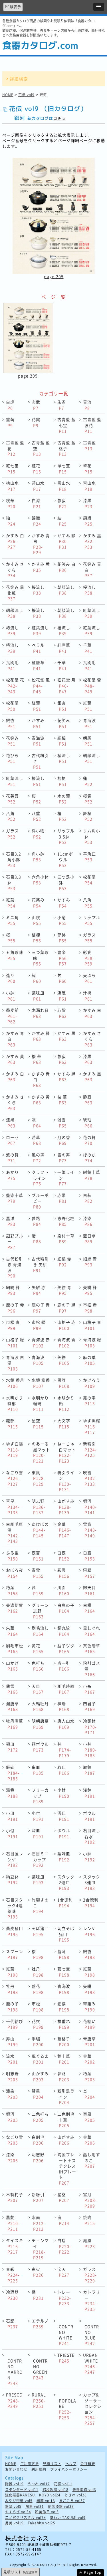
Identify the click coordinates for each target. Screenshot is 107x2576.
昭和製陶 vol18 (55, 2489)
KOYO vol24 (49, 2495)
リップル (91, 920)
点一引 (63, 1666)
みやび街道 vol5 (19, 2500)
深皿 (63, 1816)
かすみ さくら (15, 569)
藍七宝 (63, 1972)
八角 (10, 816)
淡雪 (62, 1122)
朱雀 (61, 405)
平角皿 (89, 857)
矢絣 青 (64, 1290)
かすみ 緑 (66, 541)
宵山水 (89, 486)
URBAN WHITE (90, 2363)
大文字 (63, 1423)
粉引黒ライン (65, 2096)
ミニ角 (12, 920)
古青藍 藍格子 (66, 448)
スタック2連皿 (65, 1882)
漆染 (87, 1221)
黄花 (38, 1648)
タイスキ (14, 2246)
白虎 (10, 405)
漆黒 (87, 503)
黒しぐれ (91, 1631)
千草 (87, 648)
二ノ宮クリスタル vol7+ (25, 2517)
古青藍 (89, 445)
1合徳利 (65, 1903)
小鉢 (10, 995)
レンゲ (89, 1931)
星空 (38, 1423)
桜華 (10, 503)
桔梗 (62, 781)
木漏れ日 (40, 1013)
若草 (36, 1140)
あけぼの (40, 1529)
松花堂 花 (15, 685)
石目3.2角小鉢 (13, 859)
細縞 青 (90, 1262)
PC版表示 (13, 6)
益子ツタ (65, 1648)
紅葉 (36, 706)
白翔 (64, 2246)
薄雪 (12, 1689)
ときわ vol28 (75, 2495)
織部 (12, 1423)
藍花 (38, 1989)
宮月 (90, 2200)
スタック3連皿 (91, 1882)
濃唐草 (12, 1706)
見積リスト (52, 2463)
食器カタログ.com (40, 45)
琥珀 (87, 1122)
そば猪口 (40, 1931)
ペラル (38, 648)
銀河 (90, 1506)
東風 (38, 1478)
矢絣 (63, 1360)
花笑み (63, 723)
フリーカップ (40, 1795)
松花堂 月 (66, 685)
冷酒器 (12, 2295)
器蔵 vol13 (46, 2500)
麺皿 (12, 1747)
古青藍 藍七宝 (66, 425)
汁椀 (87, 995)
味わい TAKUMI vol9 (68, 2517)
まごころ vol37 (72, 2500)
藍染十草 (14, 1198)
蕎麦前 (12, 1015)
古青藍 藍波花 (92, 425)
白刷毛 (38, 2140)
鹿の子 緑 (66, 1308)
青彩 (13, 2274)
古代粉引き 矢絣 (40, 1264)
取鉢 (89, 1770)
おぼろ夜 (14, 1573)
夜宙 (38, 1555)
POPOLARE (67, 2409)
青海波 (89, 723)
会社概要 (87, 2463)
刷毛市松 (14, 1648)
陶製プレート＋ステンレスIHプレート (66, 2169)
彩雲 (63, 1573)
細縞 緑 (13, 1290)
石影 (12, 2324)
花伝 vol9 (26, 94)
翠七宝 (63, 468)
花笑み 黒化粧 (15, 592)
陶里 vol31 (34, 2506)
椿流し (12, 630)
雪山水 (63, 486)
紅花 (36, 468)
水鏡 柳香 (41, 1383)
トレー (64, 2297)
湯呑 (12, 1793)
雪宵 (90, 1529)
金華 (64, 1529)
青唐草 (89, 2041)
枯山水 (12, 486)
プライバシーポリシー (68, 2469)
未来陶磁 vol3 (84, 2489)
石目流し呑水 (91, 1836)
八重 (36, 816)
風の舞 (38, 1157)
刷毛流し (40, 1631)
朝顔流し (65, 590)
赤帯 (62, 1198)
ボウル (89, 1816)
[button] (98, 7)
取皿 (63, 1770)
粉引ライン (65, 1481)
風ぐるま (40, 2059)
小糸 (89, 1689)
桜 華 (36, 1059)
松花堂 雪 (92, 685)
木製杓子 (14, 2197)
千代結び (14, 2024)
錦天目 (89, 1590)
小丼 (90, 1749)
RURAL (39, 2400)
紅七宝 (12, 468)
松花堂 (12, 706)
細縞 (62, 741)
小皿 (12, 1816)
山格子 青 (92, 1325)
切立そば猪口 (65, 1933)
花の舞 (89, 1140)
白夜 (63, 1555)
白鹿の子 (65, 1608)
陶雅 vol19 (14, 2484)
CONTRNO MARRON (15, 2372)
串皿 (38, 1770)
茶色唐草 (91, 1648)
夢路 (62, 938)
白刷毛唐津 (14, 1532)
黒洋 (10, 1221)
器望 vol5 (13, 2506)
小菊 (62, 920)
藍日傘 (89, 1239)
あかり (12, 1175)
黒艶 (13, 2222)
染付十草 (65, 1239)
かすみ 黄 (41, 567)
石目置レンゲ (14, 1859)
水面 (38, 2222)
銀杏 (62, 706)
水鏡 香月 (15, 1383)
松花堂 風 (41, 685)
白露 (89, 1555)
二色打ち (40, 2117)
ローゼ (12, 1140)
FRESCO (14, 2400)
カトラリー (91, 2300)
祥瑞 (63, 1706)
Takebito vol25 (41, 2523)
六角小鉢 (40, 880)
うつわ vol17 (39, 2484)
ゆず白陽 (14, 1449)
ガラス (12, 833)
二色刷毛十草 (65, 2119)
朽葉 (12, 1590)
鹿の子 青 (41, 1308)
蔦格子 (63, 2041)
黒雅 (63, 1383)
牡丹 (38, 1972)
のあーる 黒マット (41, 1452)
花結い (89, 2024)
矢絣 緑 (90, 1290)
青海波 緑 (92, 1342)
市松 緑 (39, 1325)
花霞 (36, 422)
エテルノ (40, 2324)
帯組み (89, 2006)
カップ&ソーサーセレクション (92, 2409)
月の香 (63, 1140)
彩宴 (88, 957)
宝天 (63, 2272)
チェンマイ (40, 2248)
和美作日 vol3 (47, 2512)
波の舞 (12, 1157)
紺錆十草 (91, 1175)
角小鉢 (38, 857)
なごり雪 (14, 1478)
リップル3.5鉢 (65, 836)
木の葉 (63, 799)
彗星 (13, 1506)
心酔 (62, 1013)
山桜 (36, 920)
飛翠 (89, 1573)
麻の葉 (89, 1360)
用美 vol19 (14, 2523)
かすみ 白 (15, 541)
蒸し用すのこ (91, 2160)
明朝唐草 (40, 1724)
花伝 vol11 (63, 2484)
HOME (7, 94)
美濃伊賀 (14, 1608)
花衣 (38, 2024)
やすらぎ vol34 (18, 2512)
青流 (87, 405)
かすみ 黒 (92, 541)
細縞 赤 (64, 1262)
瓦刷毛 (12, 665)
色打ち (38, 1666)
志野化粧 (65, 1221)
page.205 (53, 276)
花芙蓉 (12, 799)
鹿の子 (12, 2006)
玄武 (36, 405)
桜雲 (87, 799)
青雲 (38, 1573)
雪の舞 (63, 1157)
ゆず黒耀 (91, 1426)
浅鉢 (89, 1793)
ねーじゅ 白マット (66, 1452)
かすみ (38, 723)
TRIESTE (65, 2358)
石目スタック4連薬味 (14, 1908)
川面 (63, 1590)
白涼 (36, 503)
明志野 (38, 1506)
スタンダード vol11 (22, 2489)
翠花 (87, 468)
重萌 (10, 422)
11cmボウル (65, 859)
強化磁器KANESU (20, 2495)
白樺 (89, 1608)
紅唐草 (63, 648)
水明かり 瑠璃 (40, 1403)
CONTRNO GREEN (40, 2369)
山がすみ (65, 1506)
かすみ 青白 (41, 544)
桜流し (38, 590)
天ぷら (89, 978)
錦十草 (63, 2059)
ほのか (89, 1157)
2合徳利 (90, 1903)
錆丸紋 (63, 1631)
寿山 (12, 2041)
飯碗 (62, 995)
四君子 (89, 1706)
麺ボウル (40, 1747)
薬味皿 (38, 995)
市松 (38, 2006)
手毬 (38, 2041)
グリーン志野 (40, 1610)
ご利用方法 (29, 2463)
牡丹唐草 (14, 1724)
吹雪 (90, 1478)
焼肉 (89, 2220)
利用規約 (38, 2469)
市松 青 (13, 1325)
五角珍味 (14, 955)
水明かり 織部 (14, 1403)
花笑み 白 (66, 567)
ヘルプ (70, 2463)
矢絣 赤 (39, 1290)
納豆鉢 (12, 1879)
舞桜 (87, 816)
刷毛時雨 (65, 1689)
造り (10, 978)
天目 (38, 1689)
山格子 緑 (15, 1342)
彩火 (38, 2272)
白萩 (87, 1198)
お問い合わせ (16, 2469)
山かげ (12, 1666)
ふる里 (12, 1555)
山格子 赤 (66, 1325)
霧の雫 (89, 1401)
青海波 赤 (41, 1342)
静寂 (62, 503)
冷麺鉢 (90, 1726)
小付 (38, 1816)
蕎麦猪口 (14, 1931)
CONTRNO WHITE (66, 2335)
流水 (12, 2059)
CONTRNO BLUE (91, 2335)
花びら (12, 758)
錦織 (36, 521)
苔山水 (38, 486)
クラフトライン (40, 1177)
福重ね (63, 2024)
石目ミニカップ (40, 1859)
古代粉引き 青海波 (14, 1267)
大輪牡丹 (40, 1706)
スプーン (14, 1954)
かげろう (91, 1383)
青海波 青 (66, 1342)
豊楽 (62, 957)
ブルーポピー (40, 1200)
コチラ (59, 118)
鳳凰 (89, 2243)
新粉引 (90, 1449)
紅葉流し (91, 613)
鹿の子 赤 (15, 1308)
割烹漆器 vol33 (61, 2506)
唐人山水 (65, 1724)
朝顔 (87, 741)
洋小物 (38, 833)
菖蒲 (63, 1954)
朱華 (12, 1631)
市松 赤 (90, 1308)
